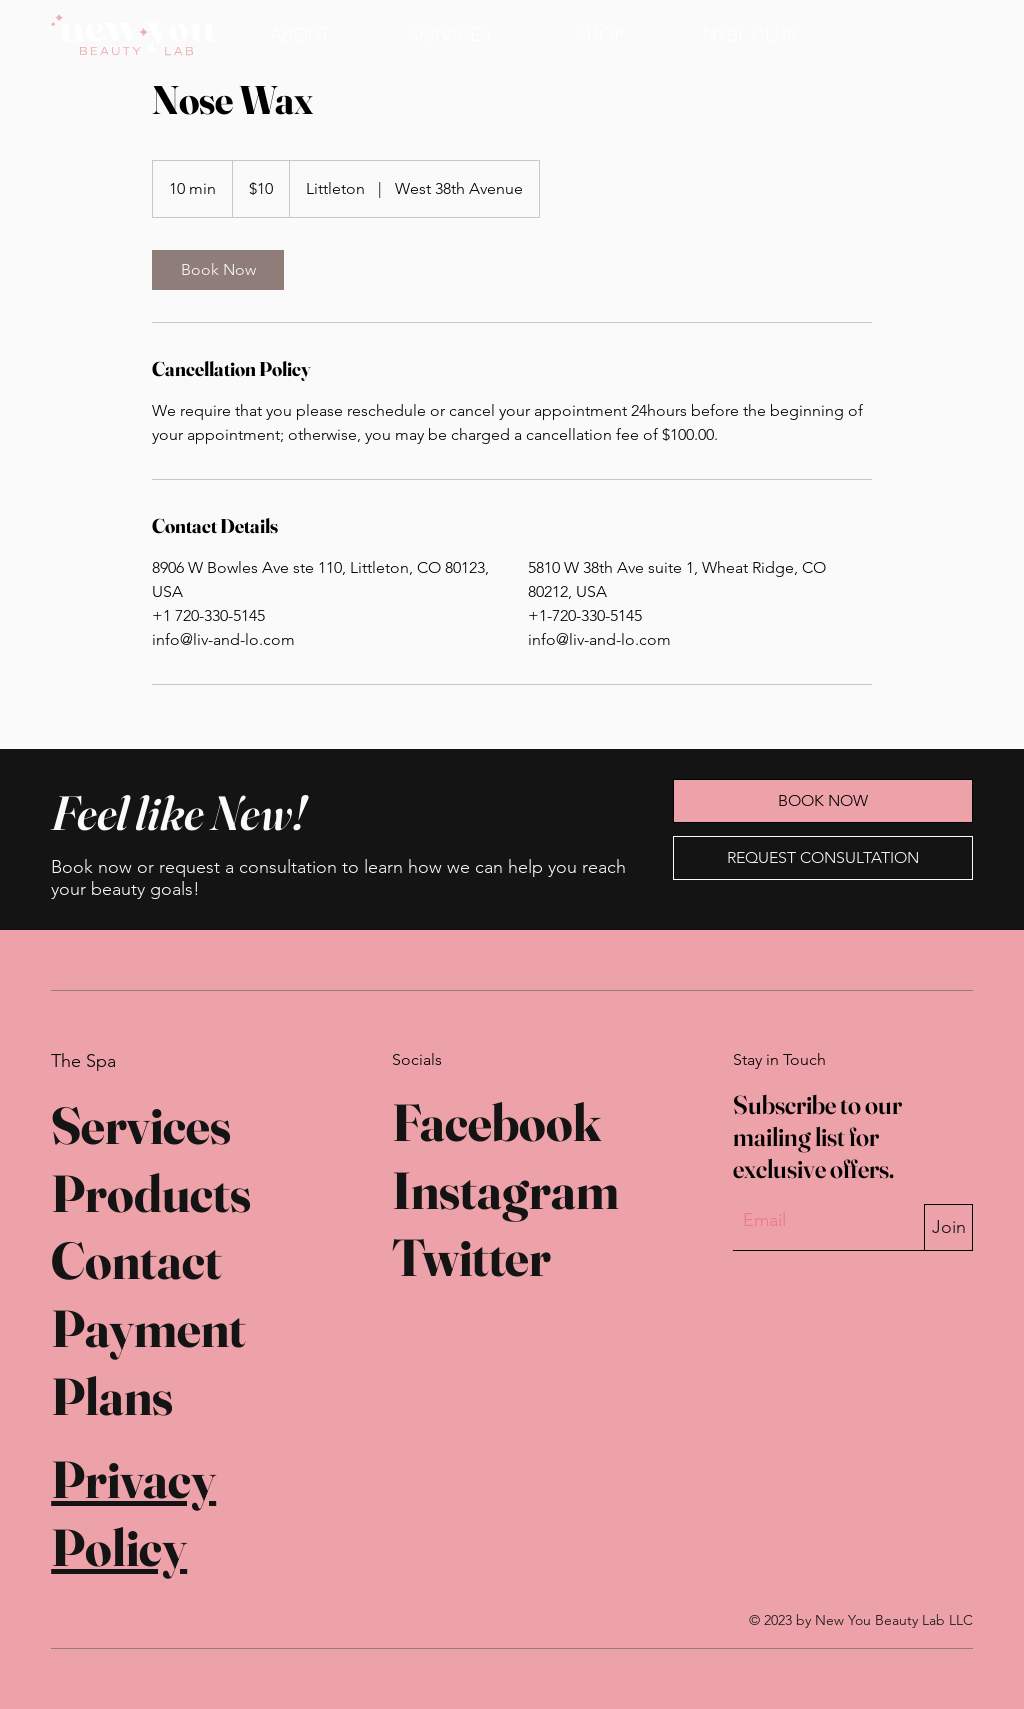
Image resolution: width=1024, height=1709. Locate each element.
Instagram (505, 1190)
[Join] (948, 1227)
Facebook (496, 1122)
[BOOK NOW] (907, 34)
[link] (218, 270)
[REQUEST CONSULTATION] (823, 858)
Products (151, 1193)
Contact (136, 1260)
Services (141, 1125)
